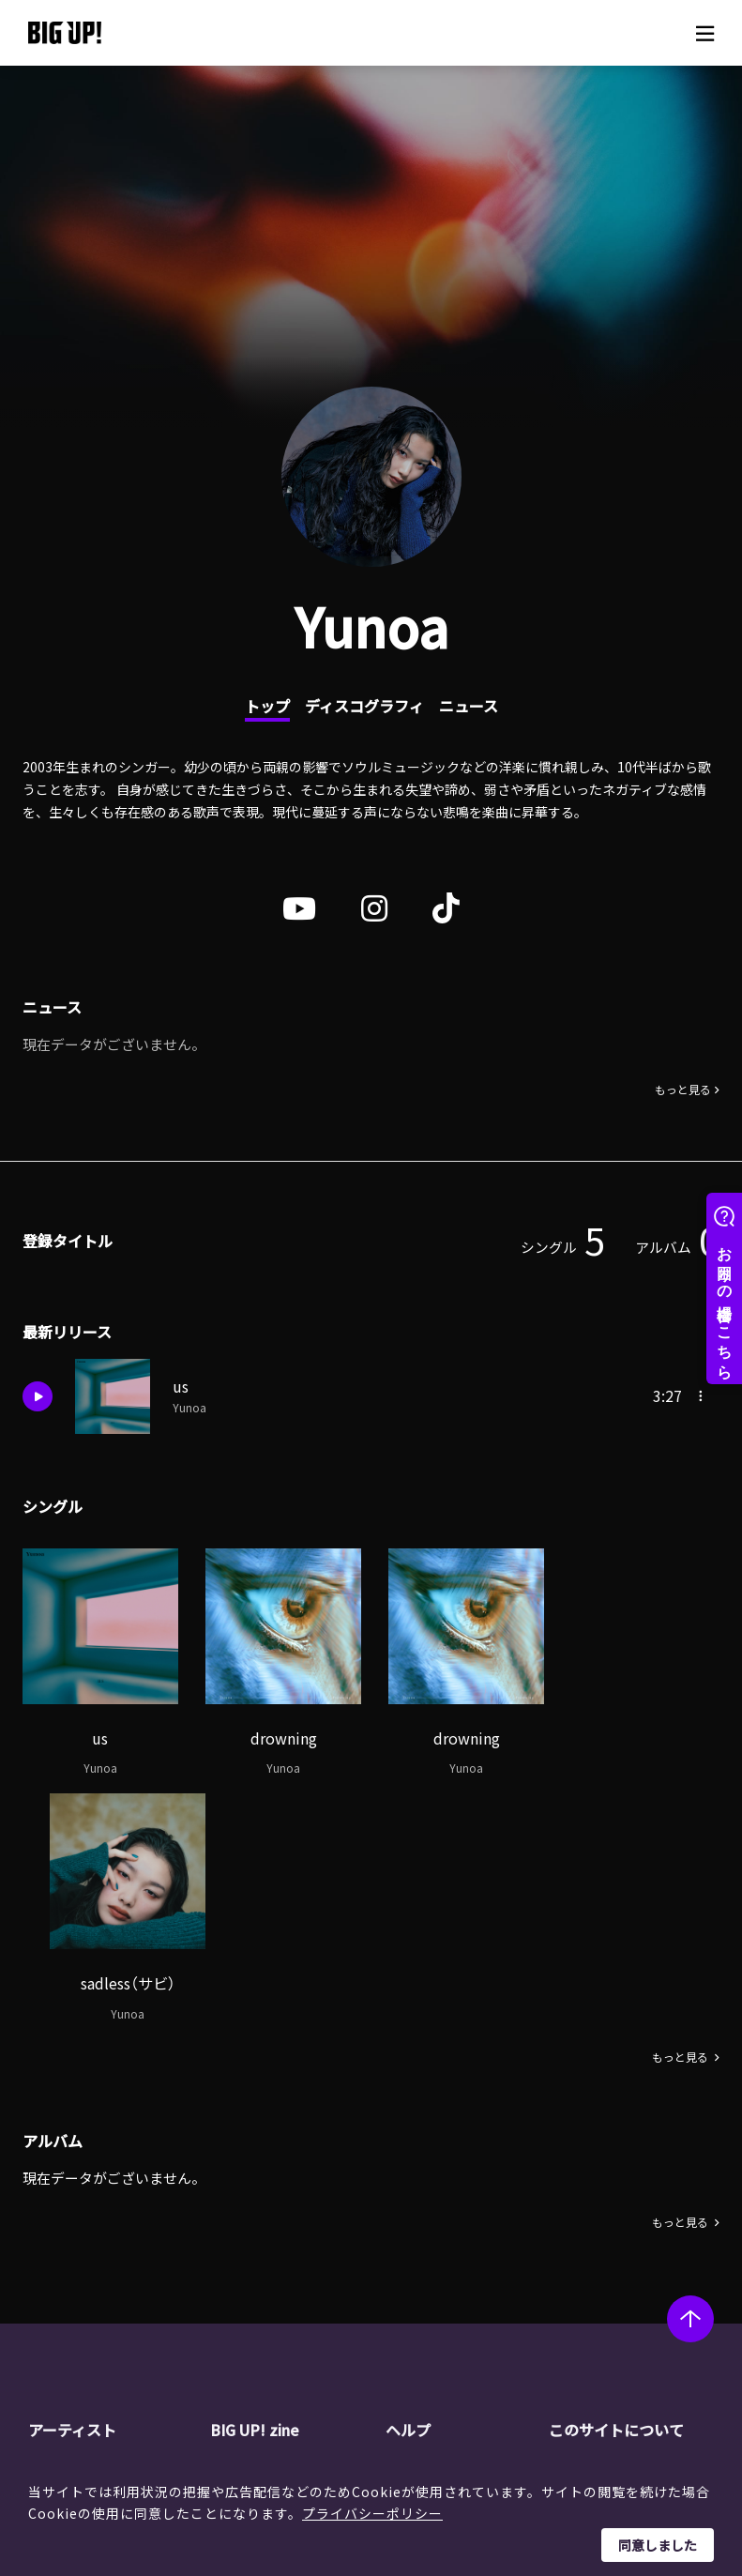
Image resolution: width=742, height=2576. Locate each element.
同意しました (657, 2545)
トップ (267, 705)
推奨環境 (445, 2320)
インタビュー (283, 2273)
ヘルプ (408, 2187)
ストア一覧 (452, 2249)
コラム (263, 2249)
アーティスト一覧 (113, 2226)
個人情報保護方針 (635, 2249)
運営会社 (609, 2226)
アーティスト (72, 2187)
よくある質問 (458, 2273)
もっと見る (683, 1091)
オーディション (289, 2297)
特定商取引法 (622, 2273)
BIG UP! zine (255, 2187)
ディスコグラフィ (364, 705)
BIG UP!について (469, 2226)
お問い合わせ (458, 2344)
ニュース (468, 705)
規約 (432, 2297)
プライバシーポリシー (372, 2513)
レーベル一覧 (101, 2249)
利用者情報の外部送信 (648, 2297)
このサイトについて (616, 2187)
